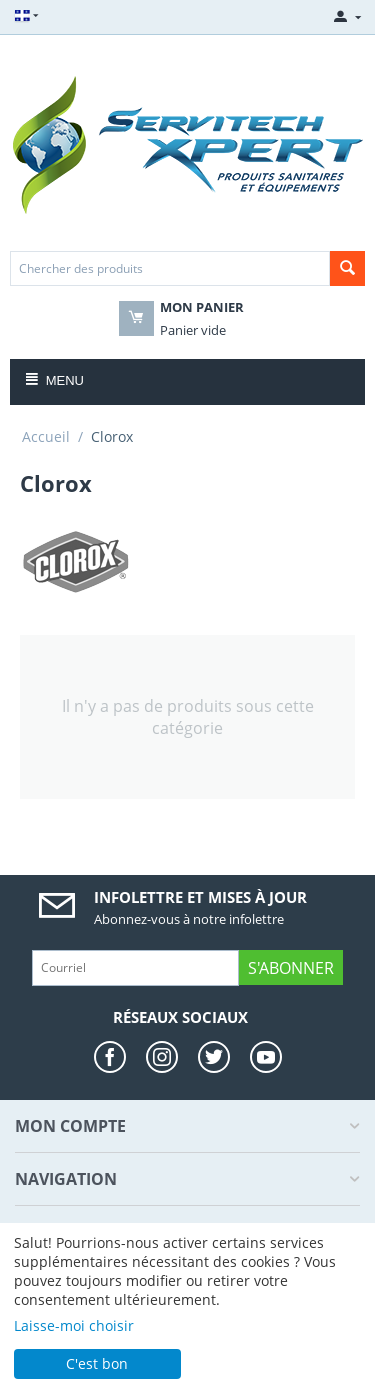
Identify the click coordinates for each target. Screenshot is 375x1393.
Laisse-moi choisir (74, 1325)
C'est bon (97, 1363)
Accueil (46, 436)
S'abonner (291, 968)
